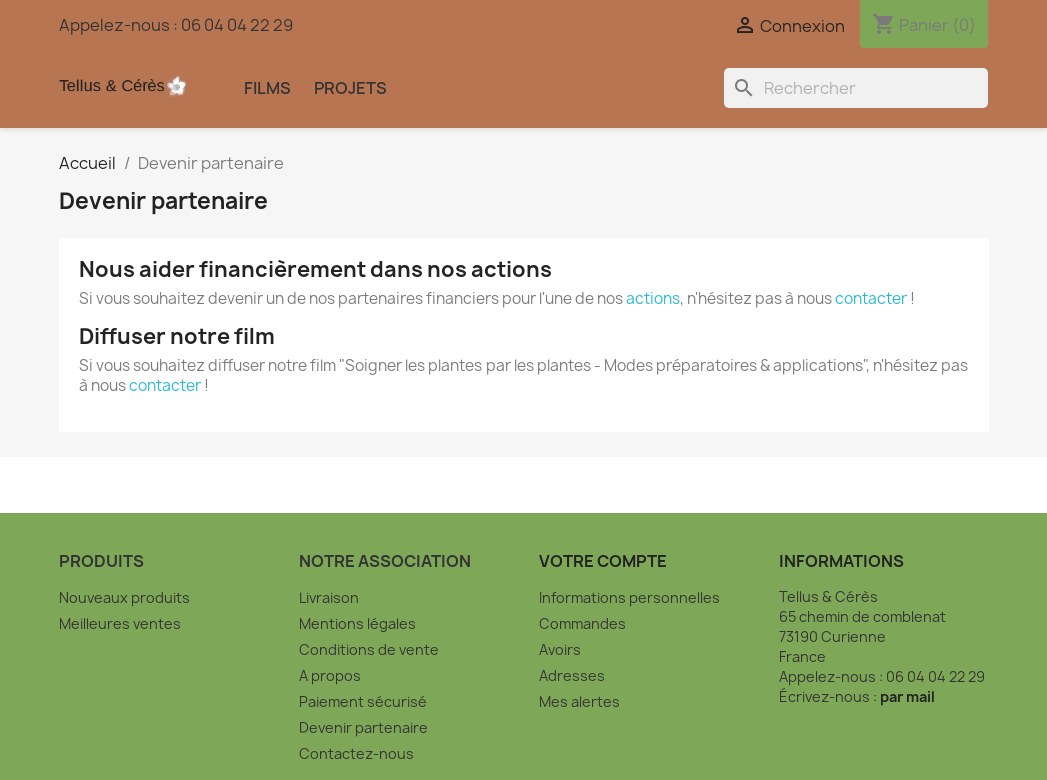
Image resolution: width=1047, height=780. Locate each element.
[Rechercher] (856, 88)
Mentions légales (357, 623)
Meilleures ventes (120, 623)
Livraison (329, 597)
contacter (871, 298)
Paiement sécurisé (363, 701)
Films (267, 88)
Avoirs (560, 649)
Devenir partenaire (363, 727)
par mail (907, 696)
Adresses (572, 675)
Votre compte (603, 561)
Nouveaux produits (124, 597)
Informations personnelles (629, 597)
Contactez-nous (356, 753)
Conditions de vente (369, 649)
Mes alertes (579, 701)
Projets (350, 88)
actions (653, 298)
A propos (330, 675)
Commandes (582, 623)
